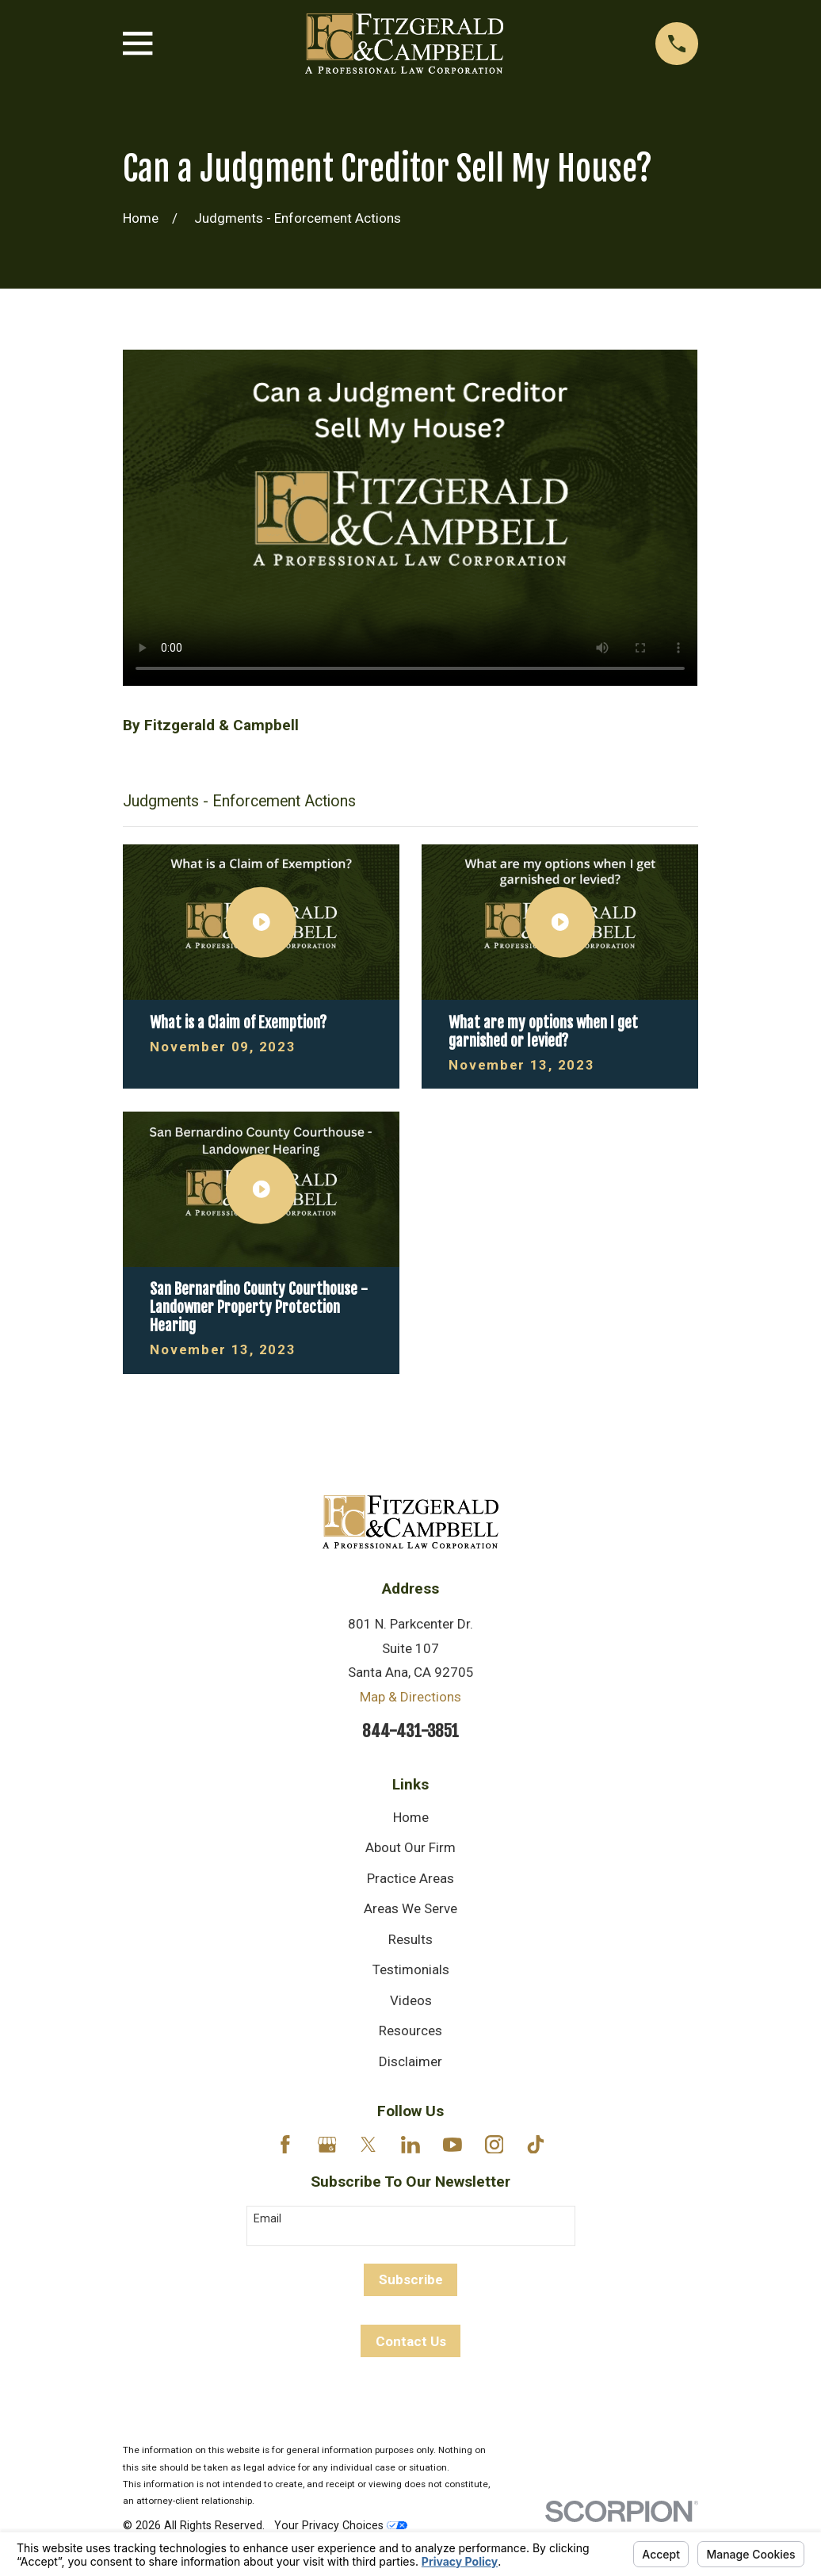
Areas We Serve (410, 1908)
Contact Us (411, 2341)
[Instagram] (494, 2144)
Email (267, 2218)
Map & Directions (410, 1697)
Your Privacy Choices (340, 2525)
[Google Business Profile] (327, 2144)
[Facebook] (285, 2144)
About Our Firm (410, 1847)
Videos (411, 2000)
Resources (410, 2030)
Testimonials (410, 1969)
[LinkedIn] (410, 2144)
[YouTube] (452, 2144)
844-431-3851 (410, 1731)
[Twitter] (368, 2144)
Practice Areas (410, 1878)
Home (411, 1817)
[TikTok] (535, 2144)
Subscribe (411, 2279)
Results (410, 1939)
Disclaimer (410, 2061)
